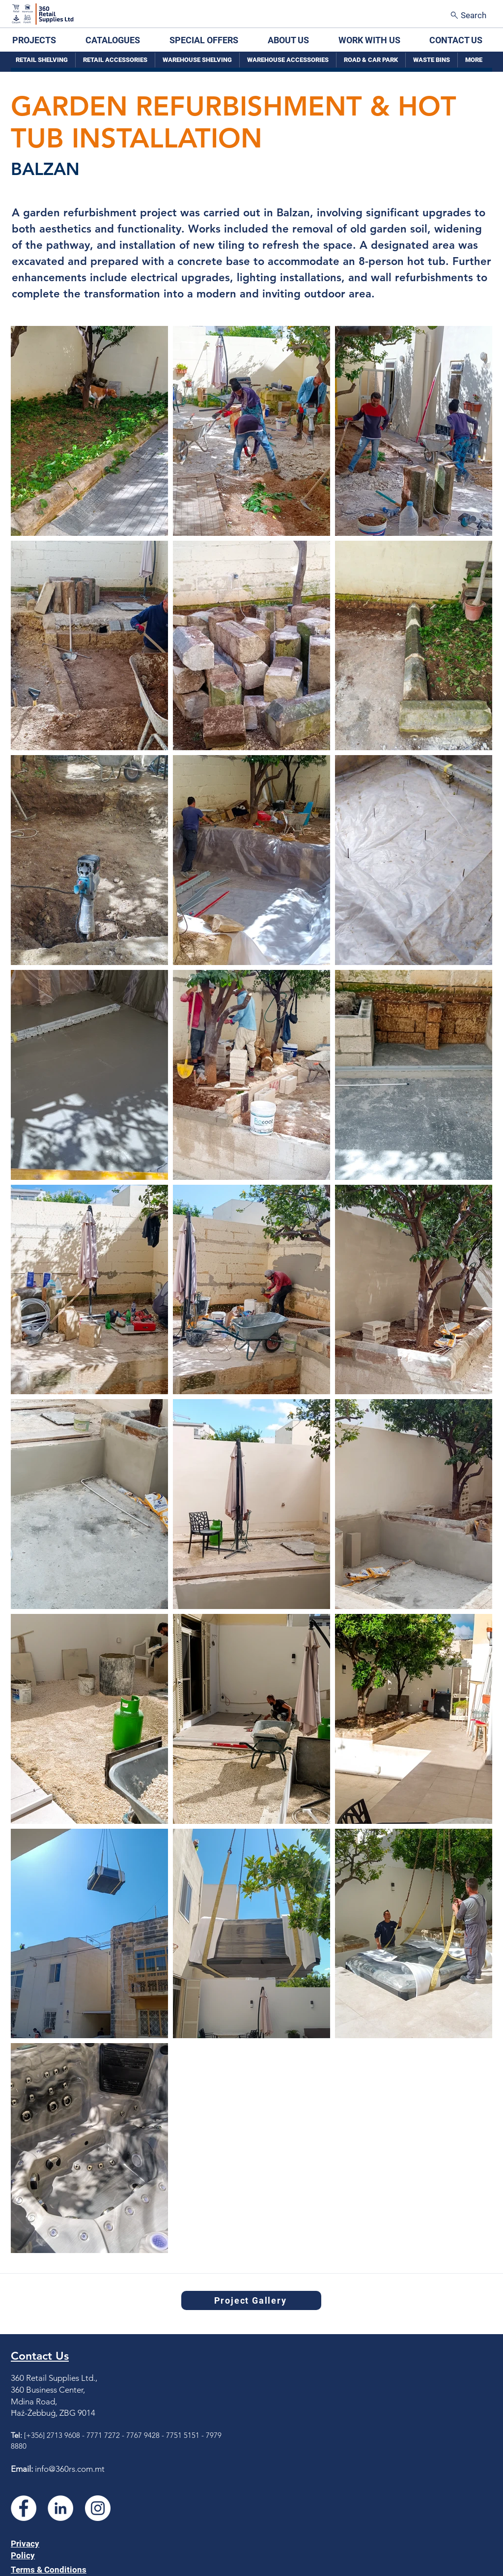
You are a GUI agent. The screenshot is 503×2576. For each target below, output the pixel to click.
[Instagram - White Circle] (98, 2508)
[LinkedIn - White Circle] (60, 2508)
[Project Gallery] (251, 2300)
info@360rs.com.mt (70, 2469)
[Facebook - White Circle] (23, 2508)
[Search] (469, 15)
